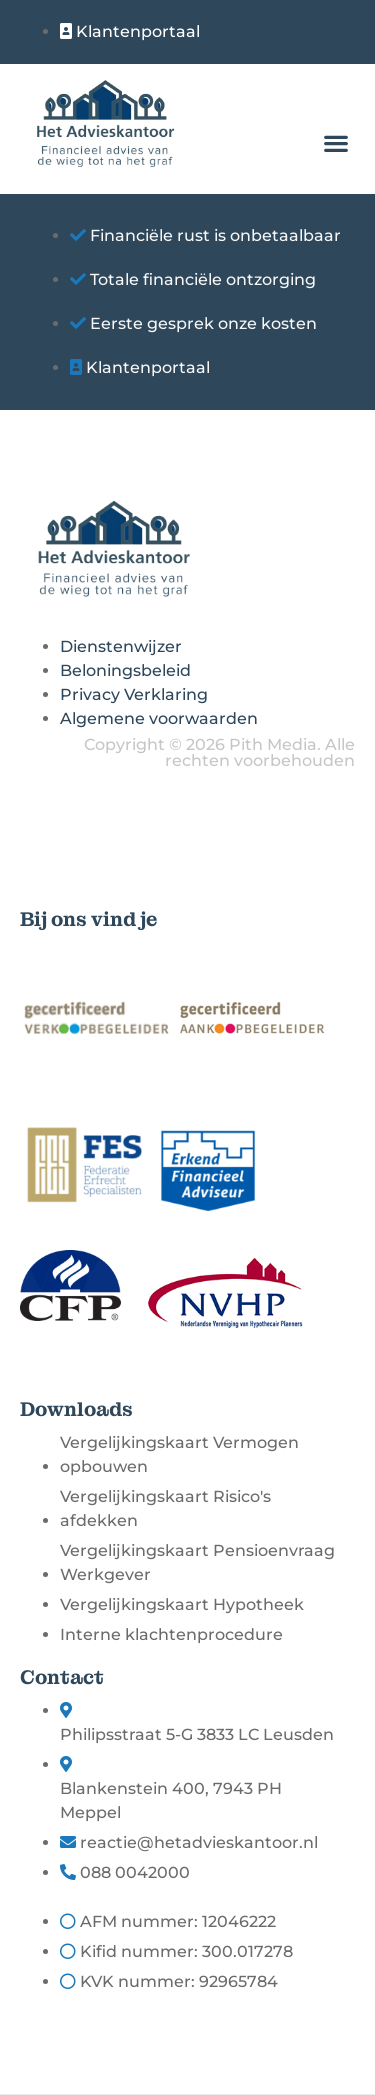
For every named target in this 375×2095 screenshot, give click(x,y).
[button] (335, 142)
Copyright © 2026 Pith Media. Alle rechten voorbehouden (219, 752)
